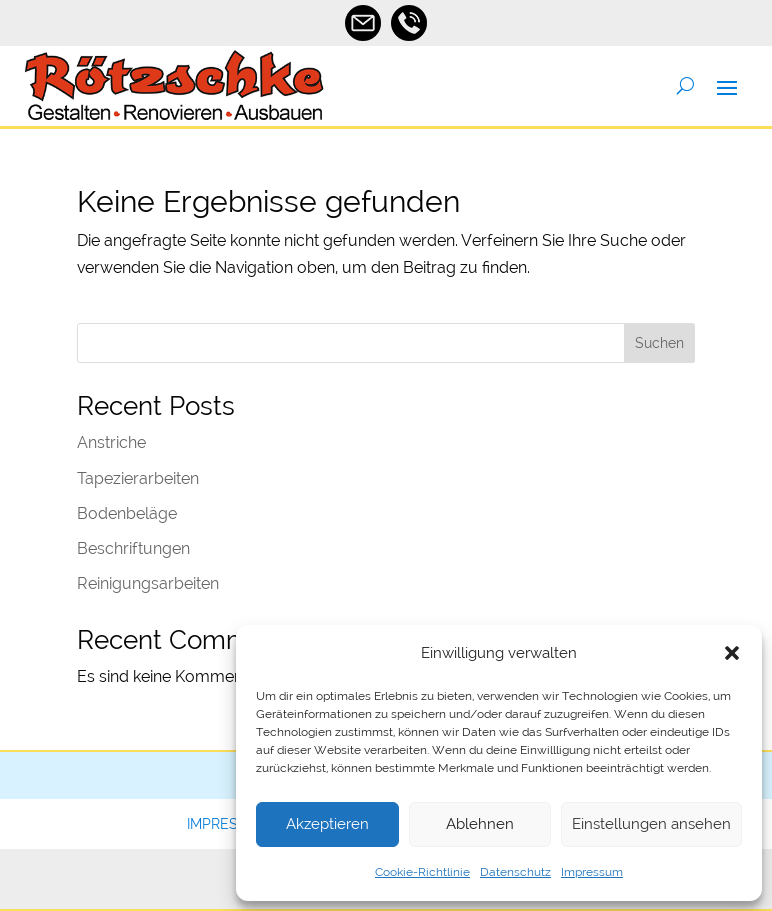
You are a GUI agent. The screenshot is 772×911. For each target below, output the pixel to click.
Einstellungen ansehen (651, 824)
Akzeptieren (327, 824)
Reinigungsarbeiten (148, 583)
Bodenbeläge (127, 513)
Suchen (659, 343)
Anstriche (111, 442)
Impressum (592, 872)
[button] (732, 653)
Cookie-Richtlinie (422, 872)
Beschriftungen (133, 548)
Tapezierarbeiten (138, 478)
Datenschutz (515, 872)
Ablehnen (480, 824)
